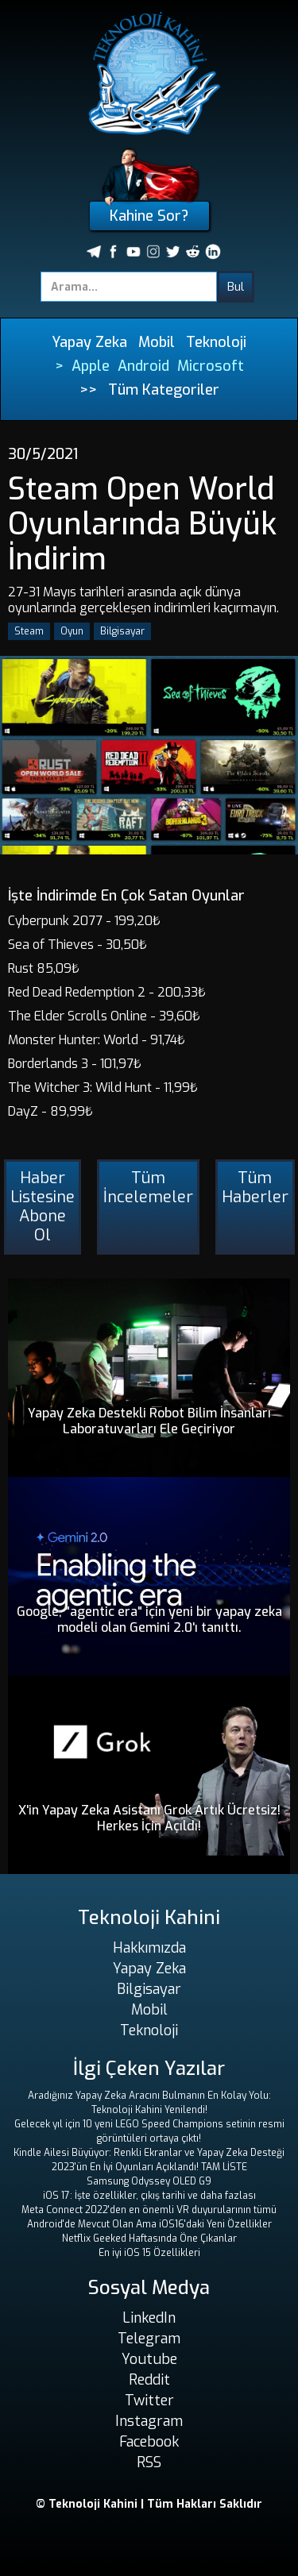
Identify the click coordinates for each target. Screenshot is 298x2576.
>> (88, 389)
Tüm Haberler (255, 1187)
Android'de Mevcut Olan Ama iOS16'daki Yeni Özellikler (149, 2224)
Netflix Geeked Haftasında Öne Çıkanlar (149, 2238)
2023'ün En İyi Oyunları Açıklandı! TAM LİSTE (149, 2167)
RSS (149, 2462)
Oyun (71, 631)
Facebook (149, 2441)
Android (143, 366)
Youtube (149, 2359)
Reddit (149, 2379)
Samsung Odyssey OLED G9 (149, 2181)
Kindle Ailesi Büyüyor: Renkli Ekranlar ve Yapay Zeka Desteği (149, 2152)
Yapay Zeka (89, 342)
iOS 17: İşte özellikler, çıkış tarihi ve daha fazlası (149, 2195)
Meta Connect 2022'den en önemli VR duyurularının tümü (149, 2210)
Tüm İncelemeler (148, 1187)
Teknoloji (216, 342)
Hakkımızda (149, 1947)
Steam (29, 631)
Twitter (149, 2400)
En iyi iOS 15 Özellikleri (149, 2252)
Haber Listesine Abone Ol (42, 1206)
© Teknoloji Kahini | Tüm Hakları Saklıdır (149, 2504)
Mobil (156, 342)
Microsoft (210, 366)
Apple (91, 366)
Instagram (149, 2421)
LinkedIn (149, 2317)
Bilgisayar (122, 631)
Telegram (149, 2338)
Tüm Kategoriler (163, 389)
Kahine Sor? (149, 216)
